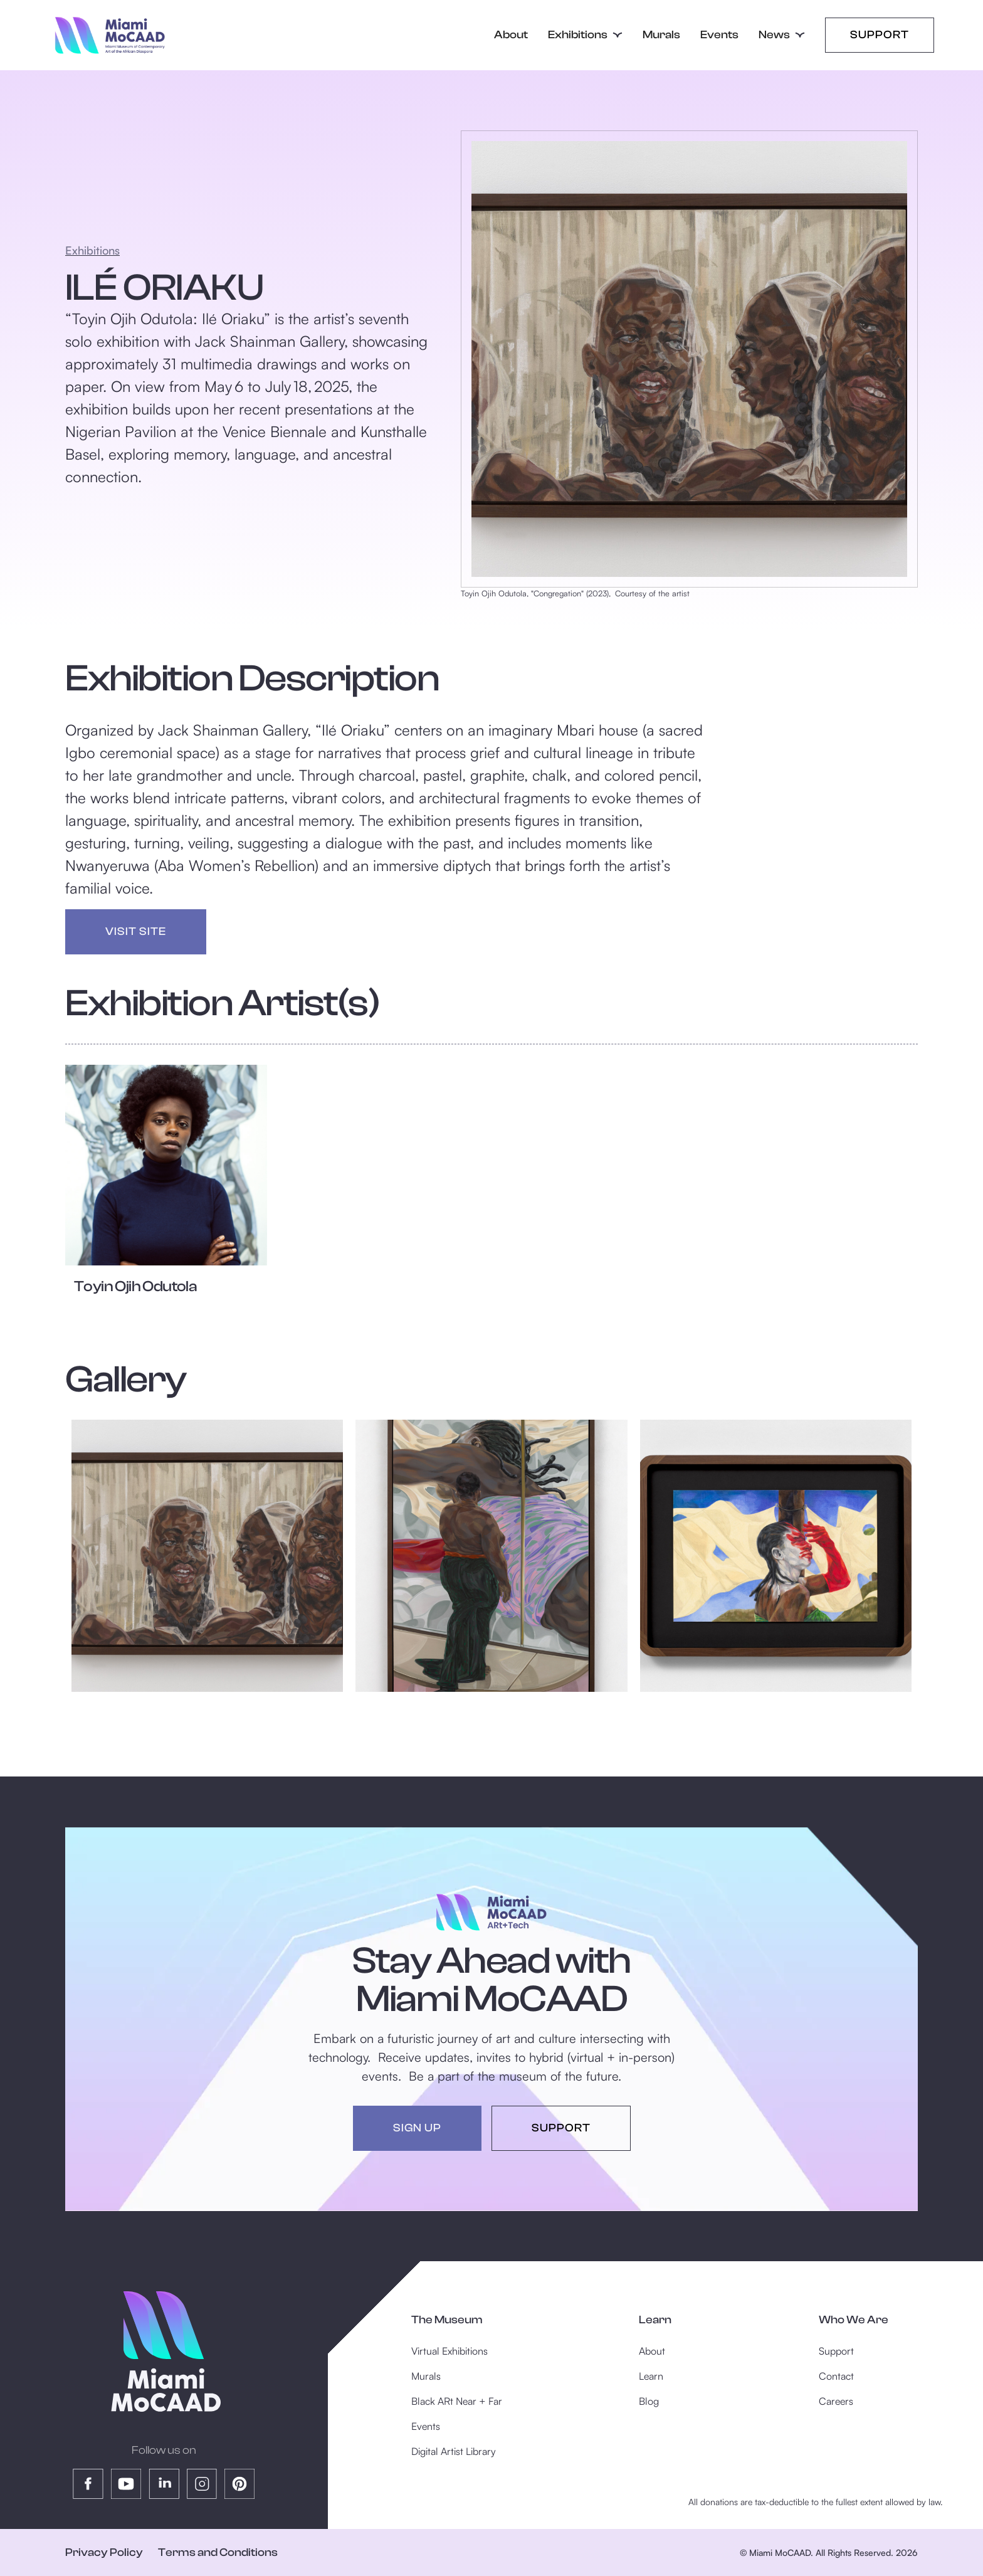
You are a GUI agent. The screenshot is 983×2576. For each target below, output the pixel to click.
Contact (836, 2376)
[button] (585, 34)
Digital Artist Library (453, 2451)
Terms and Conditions (218, 2552)
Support (879, 34)
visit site (135, 931)
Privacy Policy (104, 2552)
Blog (649, 2401)
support (561, 2128)
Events (719, 34)
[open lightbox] (207, 1555)
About (511, 34)
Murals (661, 34)
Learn (651, 2376)
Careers (836, 2401)
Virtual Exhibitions (449, 2351)
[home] (109, 35)
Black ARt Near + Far (456, 2401)
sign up (417, 2128)
